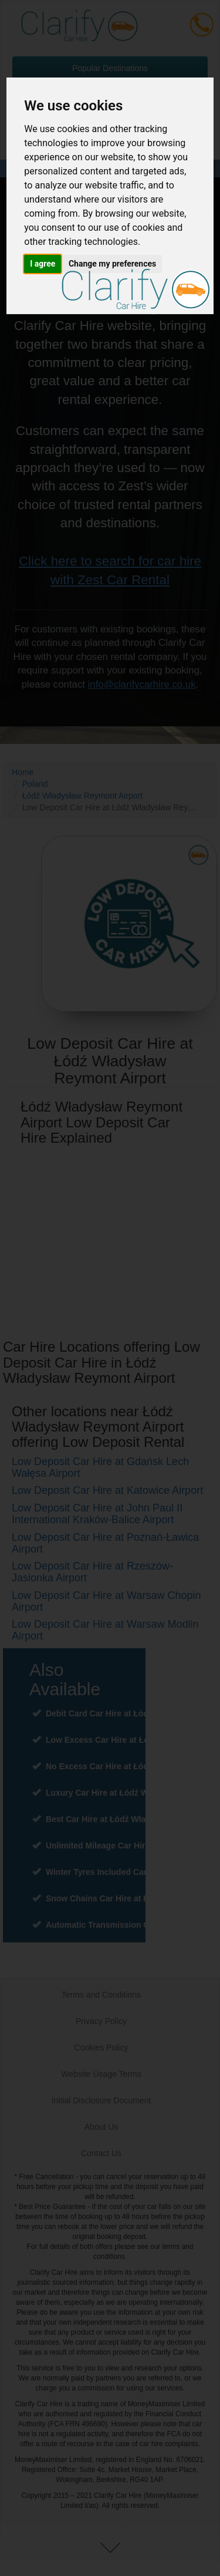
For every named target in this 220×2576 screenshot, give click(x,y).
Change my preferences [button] (112, 263)
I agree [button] (42, 263)
